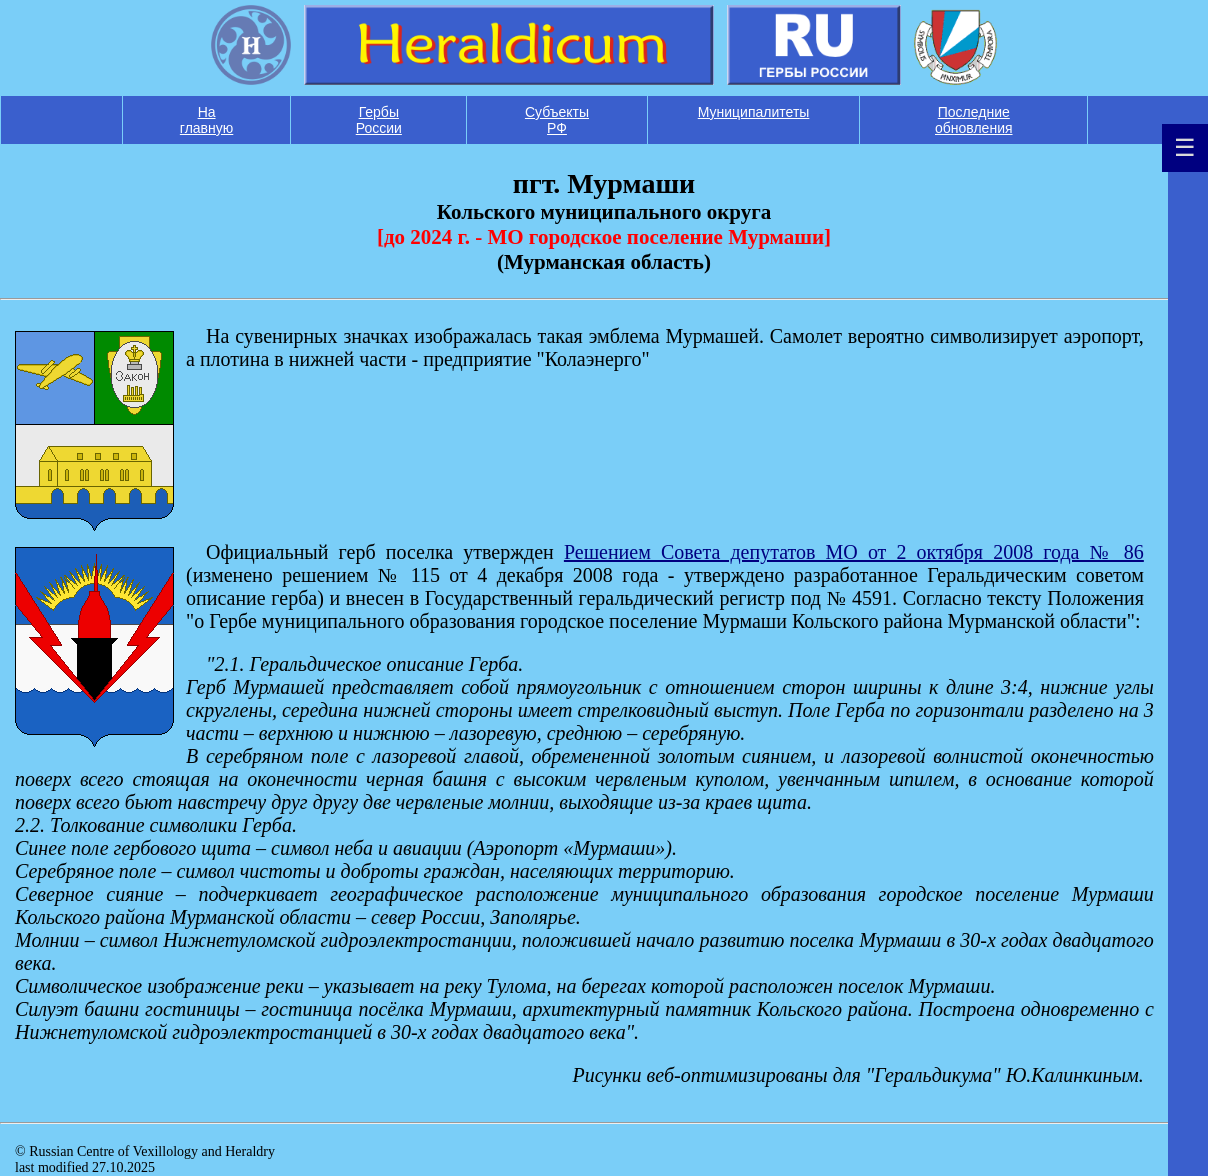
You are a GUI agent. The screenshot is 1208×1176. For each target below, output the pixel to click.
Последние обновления (974, 120)
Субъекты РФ (557, 120)
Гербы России (379, 120)
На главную (206, 120)
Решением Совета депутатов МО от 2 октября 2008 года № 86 (854, 552)
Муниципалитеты (754, 112)
